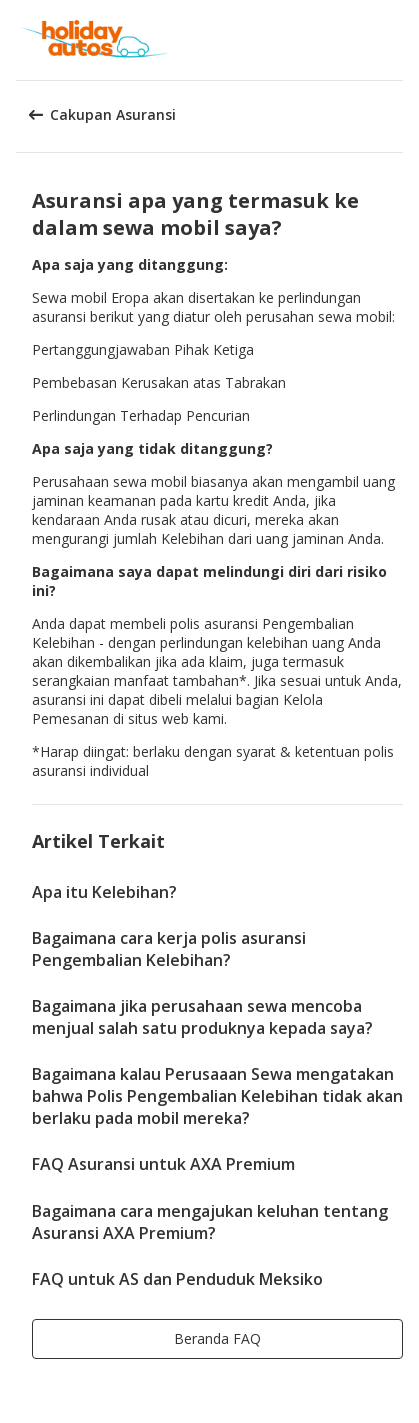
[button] (397, 40)
